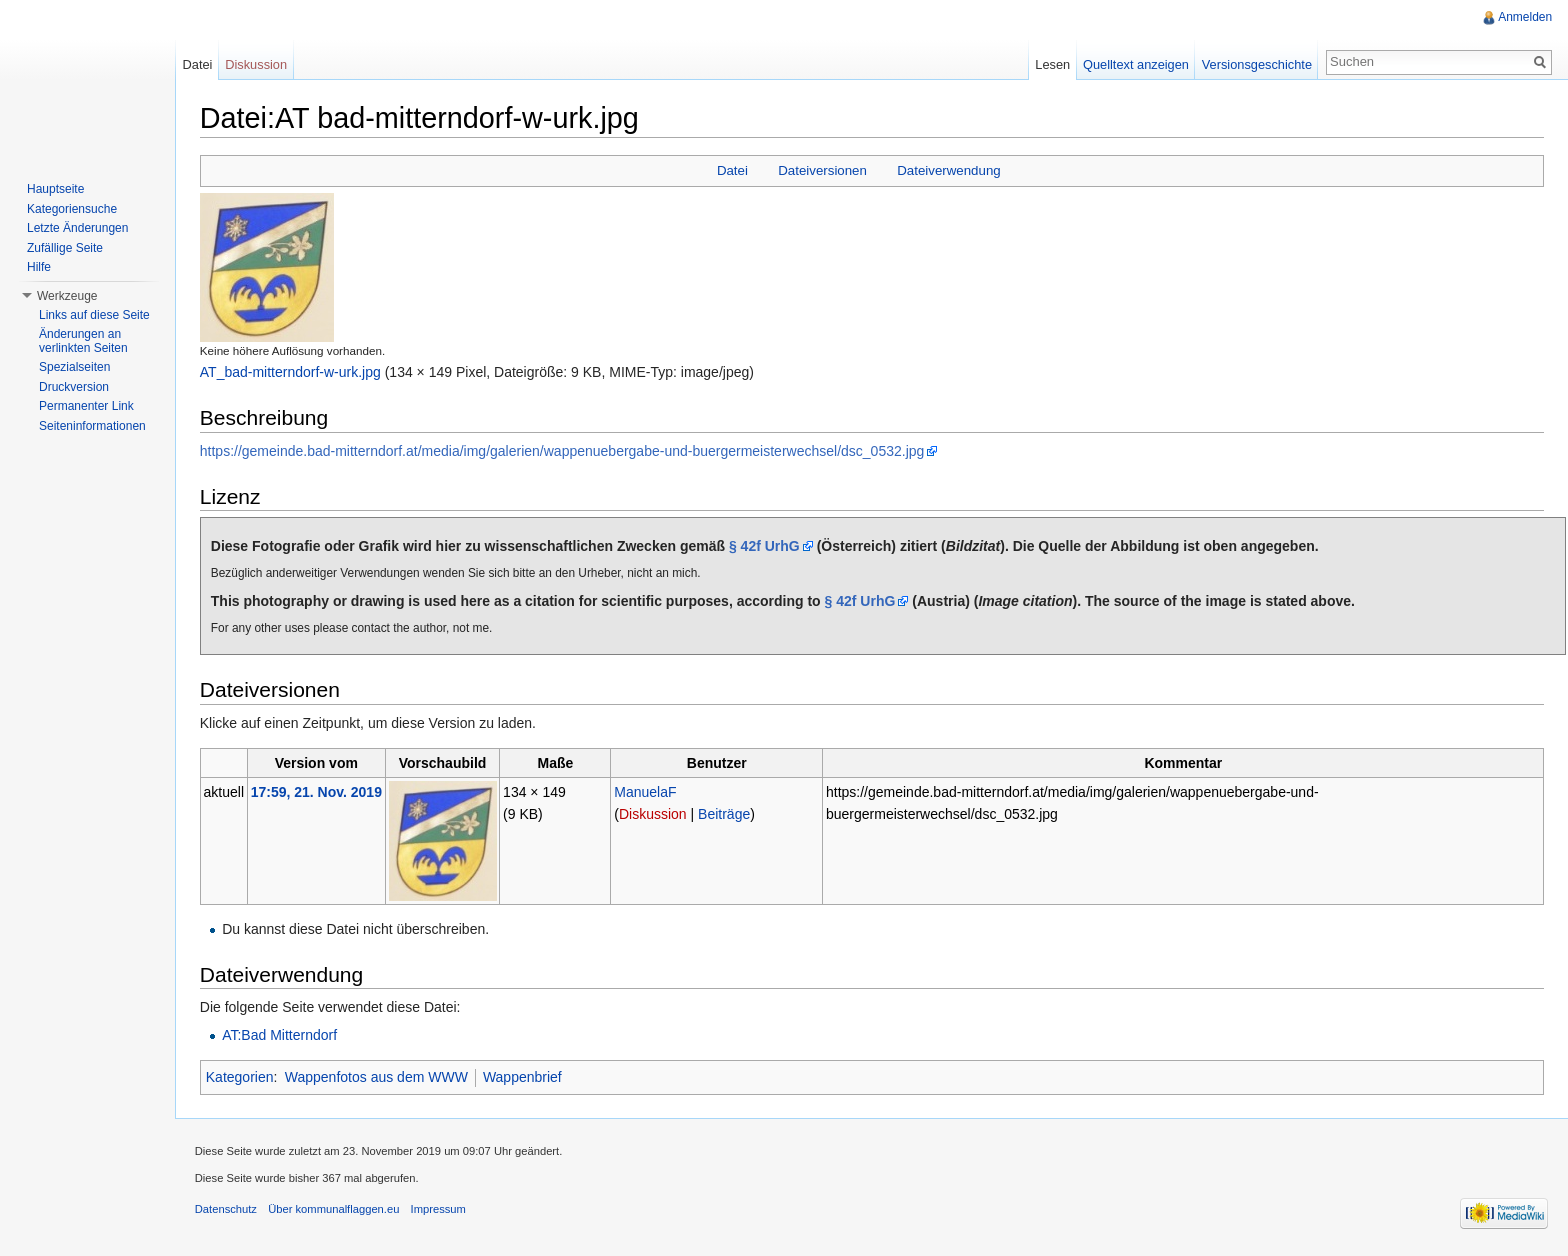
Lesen (1052, 64)
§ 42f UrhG (765, 546)
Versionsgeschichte (1256, 64)
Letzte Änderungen (77, 228)
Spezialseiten (74, 367)
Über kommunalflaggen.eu (334, 1210)
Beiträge (725, 814)
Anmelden (1525, 17)
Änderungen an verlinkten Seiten (83, 341)
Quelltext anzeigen (1136, 64)
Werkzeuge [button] (67, 296)
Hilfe (39, 267)
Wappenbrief (523, 1078)
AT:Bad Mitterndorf (280, 1036)
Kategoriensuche (72, 209)
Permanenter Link (86, 406)
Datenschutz (227, 1210)
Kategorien (241, 1078)
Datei (732, 170)
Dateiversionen (823, 170)
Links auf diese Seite (94, 315)
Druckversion (74, 387)
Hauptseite (55, 189)
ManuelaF (646, 792)
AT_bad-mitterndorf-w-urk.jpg (291, 372)
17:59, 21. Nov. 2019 (317, 792)
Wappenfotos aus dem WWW (377, 1078)
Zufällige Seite (65, 248)
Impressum (439, 1210)
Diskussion (654, 814)
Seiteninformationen (92, 426)
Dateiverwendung (950, 170)
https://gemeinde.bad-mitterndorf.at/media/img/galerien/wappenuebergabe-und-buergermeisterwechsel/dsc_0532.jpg (563, 451)
